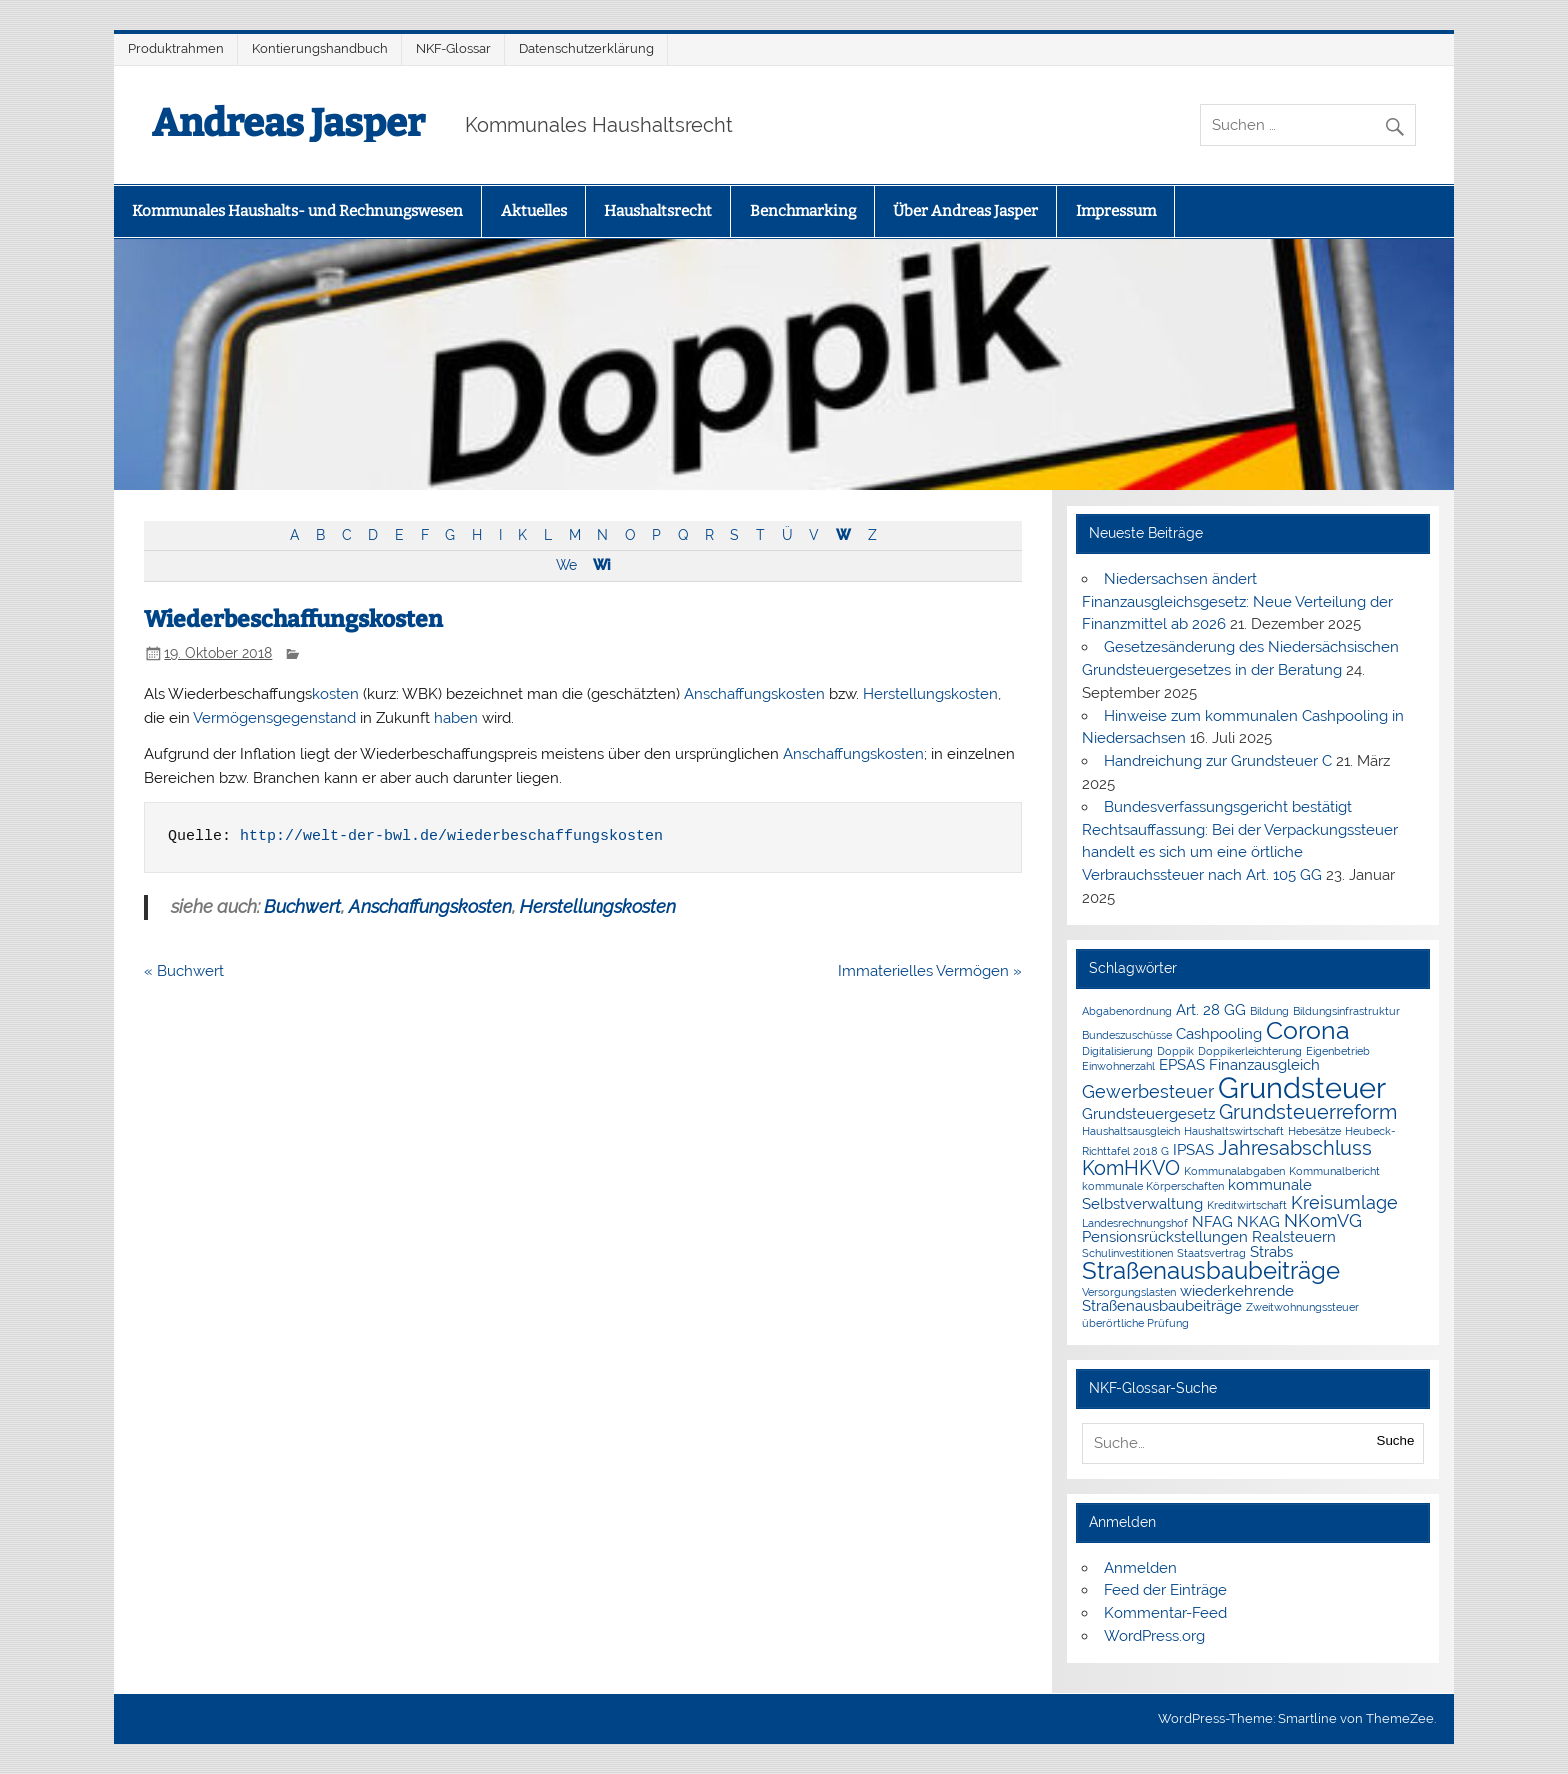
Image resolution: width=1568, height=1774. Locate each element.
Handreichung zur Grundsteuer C (1218, 761)
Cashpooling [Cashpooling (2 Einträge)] (1219, 1034)
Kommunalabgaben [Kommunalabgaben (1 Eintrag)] (1234, 1171)
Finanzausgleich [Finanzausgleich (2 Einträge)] (1264, 1065)
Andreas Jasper (288, 123)
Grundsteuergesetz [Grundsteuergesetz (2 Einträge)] (1148, 1114)
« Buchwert (184, 971)
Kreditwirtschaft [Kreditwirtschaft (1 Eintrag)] (1247, 1205)
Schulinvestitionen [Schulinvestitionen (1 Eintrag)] (1127, 1253)
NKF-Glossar (453, 48)
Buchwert (302, 906)
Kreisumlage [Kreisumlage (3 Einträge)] (1344, 1202)
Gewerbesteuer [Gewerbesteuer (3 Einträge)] (1148, 1091)
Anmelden (1140, 1568)
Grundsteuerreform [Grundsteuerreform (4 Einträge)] (1308, 1112)
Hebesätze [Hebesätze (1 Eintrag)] (1314, 1131)
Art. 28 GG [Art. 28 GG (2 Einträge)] (1211, 1010)
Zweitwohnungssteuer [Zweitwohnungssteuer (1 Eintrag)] (1302, 1307)
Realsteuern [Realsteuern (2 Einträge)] (1294, 1237)
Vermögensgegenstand (274, 718)
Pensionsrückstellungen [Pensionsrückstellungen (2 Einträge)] (1165, 1237)
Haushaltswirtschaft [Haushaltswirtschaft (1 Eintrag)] (1234, 1131)
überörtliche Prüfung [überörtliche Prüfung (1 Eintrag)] (1135, 1323)
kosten (335, 694)
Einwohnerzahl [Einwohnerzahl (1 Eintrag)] (1118, 1066)
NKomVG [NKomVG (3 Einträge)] (1323, 1220)
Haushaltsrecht (658, 211)
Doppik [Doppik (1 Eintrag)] (1175, 1051)
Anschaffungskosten (754, 694)
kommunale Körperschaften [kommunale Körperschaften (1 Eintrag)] (1153, 1186)
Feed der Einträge (1165, 1590)
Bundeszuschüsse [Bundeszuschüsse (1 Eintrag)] (1127, 1035)
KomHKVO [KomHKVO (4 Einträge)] (1131, 1168)
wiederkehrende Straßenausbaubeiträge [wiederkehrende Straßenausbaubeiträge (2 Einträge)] (1188, 1298)
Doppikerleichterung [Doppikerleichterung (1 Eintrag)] (1250, 1051)
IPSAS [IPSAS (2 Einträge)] (1193, 1150)
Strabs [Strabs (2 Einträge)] (1271, 1252)
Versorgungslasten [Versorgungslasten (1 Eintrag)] (1129, 1292)
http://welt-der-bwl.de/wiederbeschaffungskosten (451, 836)
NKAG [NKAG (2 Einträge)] (1258, 1222)
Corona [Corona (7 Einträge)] (1308, 1030)
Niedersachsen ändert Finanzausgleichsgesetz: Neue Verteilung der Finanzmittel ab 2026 (1237, 602)
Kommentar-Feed (1165, 1613)
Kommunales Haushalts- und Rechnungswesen (297, 211)
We (566, 565)
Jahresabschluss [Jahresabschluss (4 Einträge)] (1295, 1148)
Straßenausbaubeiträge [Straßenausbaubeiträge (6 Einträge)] (1211, 1271)
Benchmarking (803, 211)
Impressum (1116, 211)
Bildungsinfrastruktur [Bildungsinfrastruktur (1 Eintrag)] (1346, 1011)
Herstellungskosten (930, 694)
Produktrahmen (176, 48)
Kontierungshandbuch (320, 48)
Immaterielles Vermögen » (930, 971)
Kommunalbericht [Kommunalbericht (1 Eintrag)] (1334, 1171)
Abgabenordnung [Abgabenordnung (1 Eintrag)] (1127, 1011)
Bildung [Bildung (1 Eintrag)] (1269, 1011)
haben (456, 718)
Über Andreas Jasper (965, 211)
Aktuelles (534, 211)
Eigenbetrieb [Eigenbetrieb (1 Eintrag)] (1338, 1051)
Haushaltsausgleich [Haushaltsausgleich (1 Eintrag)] (1131, 1131)
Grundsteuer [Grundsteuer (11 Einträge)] (1302, 1087)
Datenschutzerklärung (586, 48)
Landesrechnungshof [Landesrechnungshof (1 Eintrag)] (1135, 1223)
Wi (601, 565)
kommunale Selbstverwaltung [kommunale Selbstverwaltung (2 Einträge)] (1197, 1194)
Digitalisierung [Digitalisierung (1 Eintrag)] (1117, 1051)
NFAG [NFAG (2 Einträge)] (1212, 1222)
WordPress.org (1154, 1636)
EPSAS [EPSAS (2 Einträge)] (1182, 1065)
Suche (1396, 1440)
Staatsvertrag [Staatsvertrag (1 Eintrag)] (1211, 1253)
